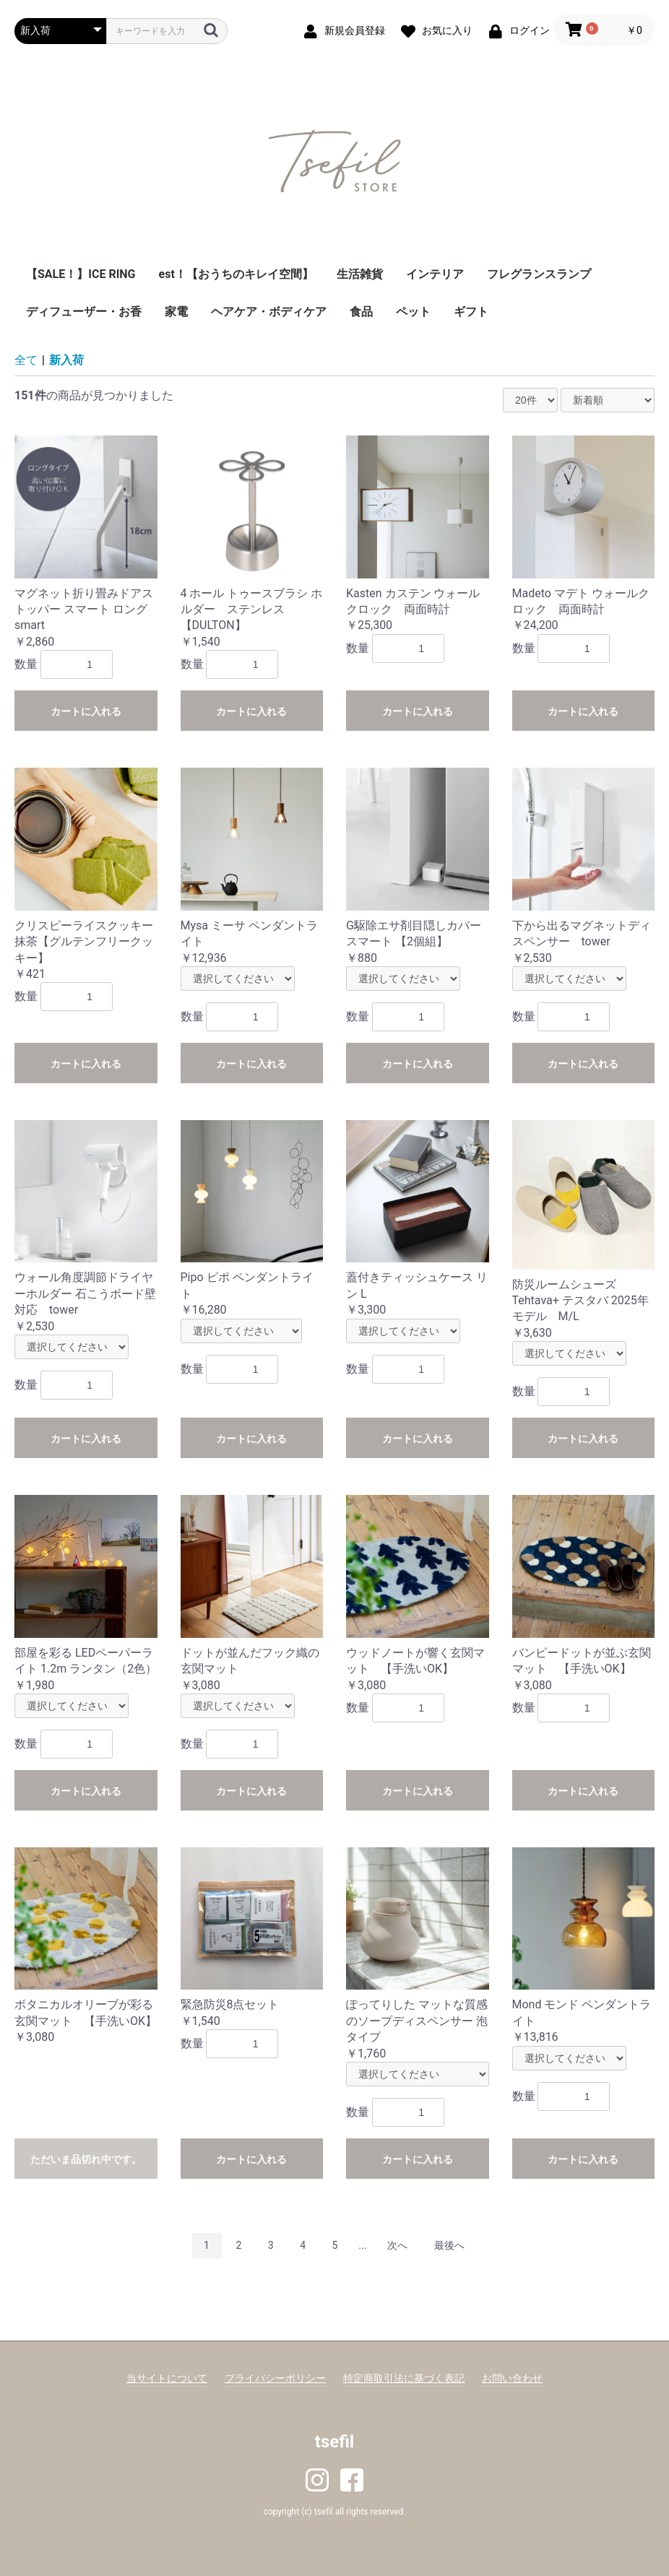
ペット (413, 311)
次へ (397, 2245)
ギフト (471, 311)
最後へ (449, 2245)
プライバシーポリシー (275, 2378)
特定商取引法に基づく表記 (404, 2378)
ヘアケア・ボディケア (269, 311)
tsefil (334, 2442)
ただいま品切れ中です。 (86, 2159)
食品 (361, 311)
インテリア (435, 274)
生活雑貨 (360, 274)
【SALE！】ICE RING (81, 274)
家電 (176, 311)
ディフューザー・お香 (84, 311)
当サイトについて (166, 2378)
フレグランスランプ (539, 274)
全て (26, 360)
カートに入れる (86, 711)
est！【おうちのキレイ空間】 (236, 274)
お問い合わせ (512, 2378)
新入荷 (66, 360)
